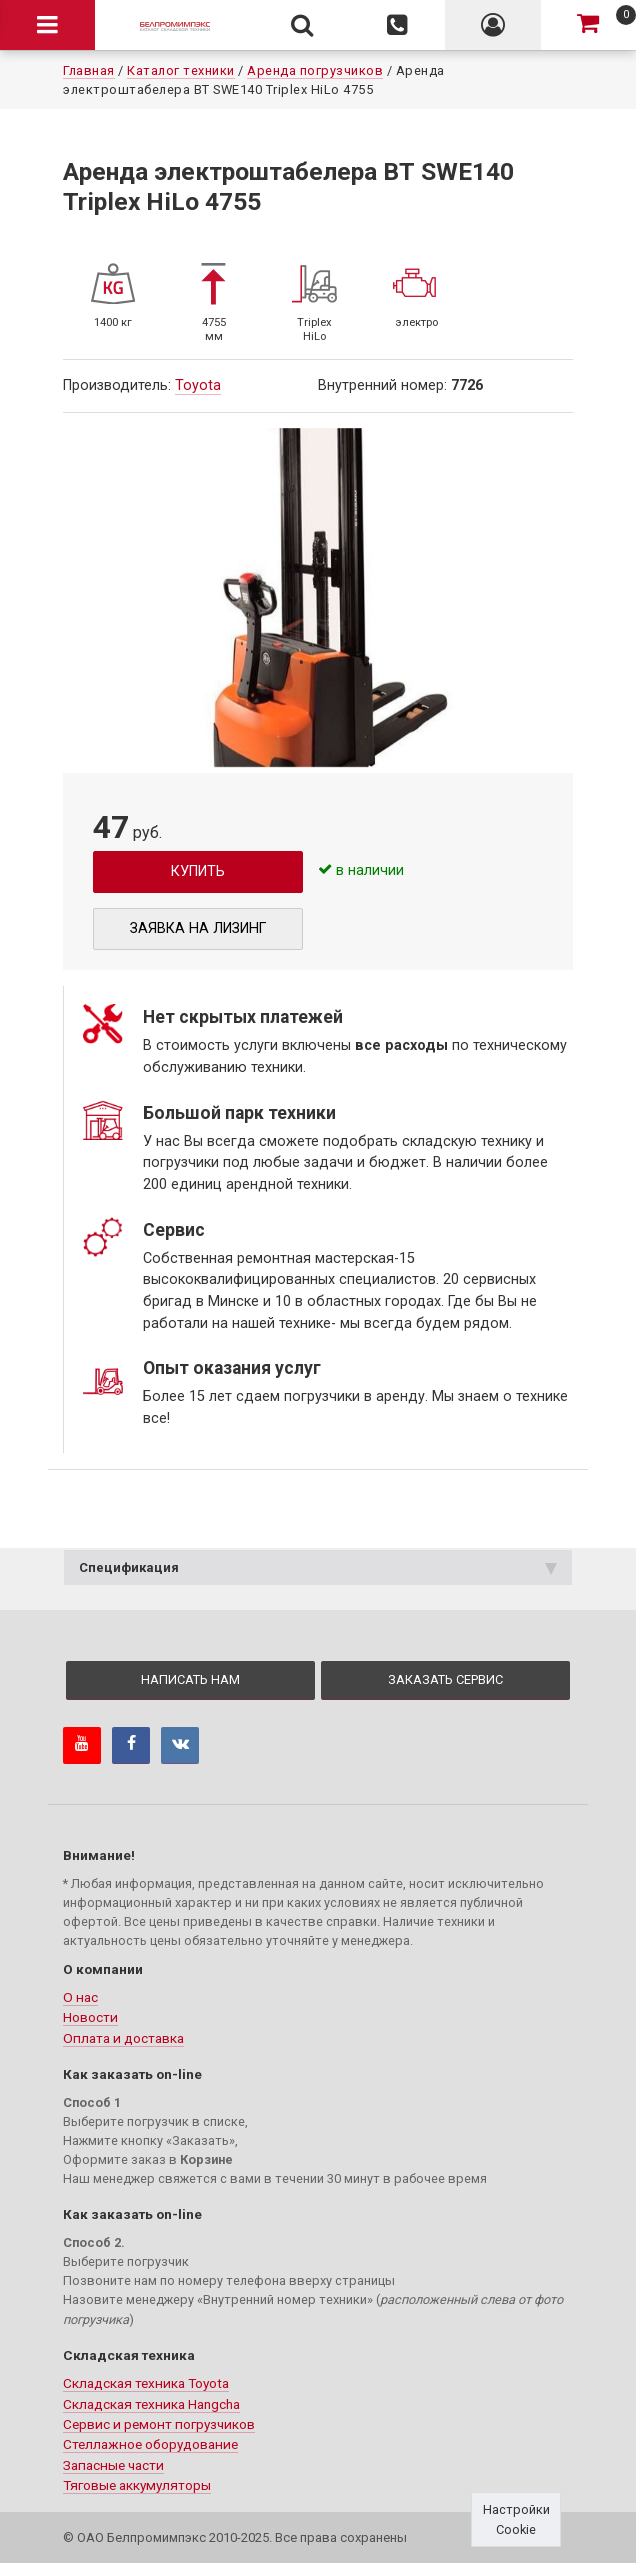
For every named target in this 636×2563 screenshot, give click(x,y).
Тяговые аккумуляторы (137, 2485)
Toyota (198, 385)
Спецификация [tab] (318, 1567)
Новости (90, 2017)
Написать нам (190, 1679)
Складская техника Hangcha (151, 2404)
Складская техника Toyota (146, 2383)
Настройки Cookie (516, 2519)
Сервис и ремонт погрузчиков (159, 2424)
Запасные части (113, 2465)
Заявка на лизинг (198, 928)
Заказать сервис (445, 1679)
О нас (80, 1997)
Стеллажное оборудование (150, 2444)
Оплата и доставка (123, 2038)
